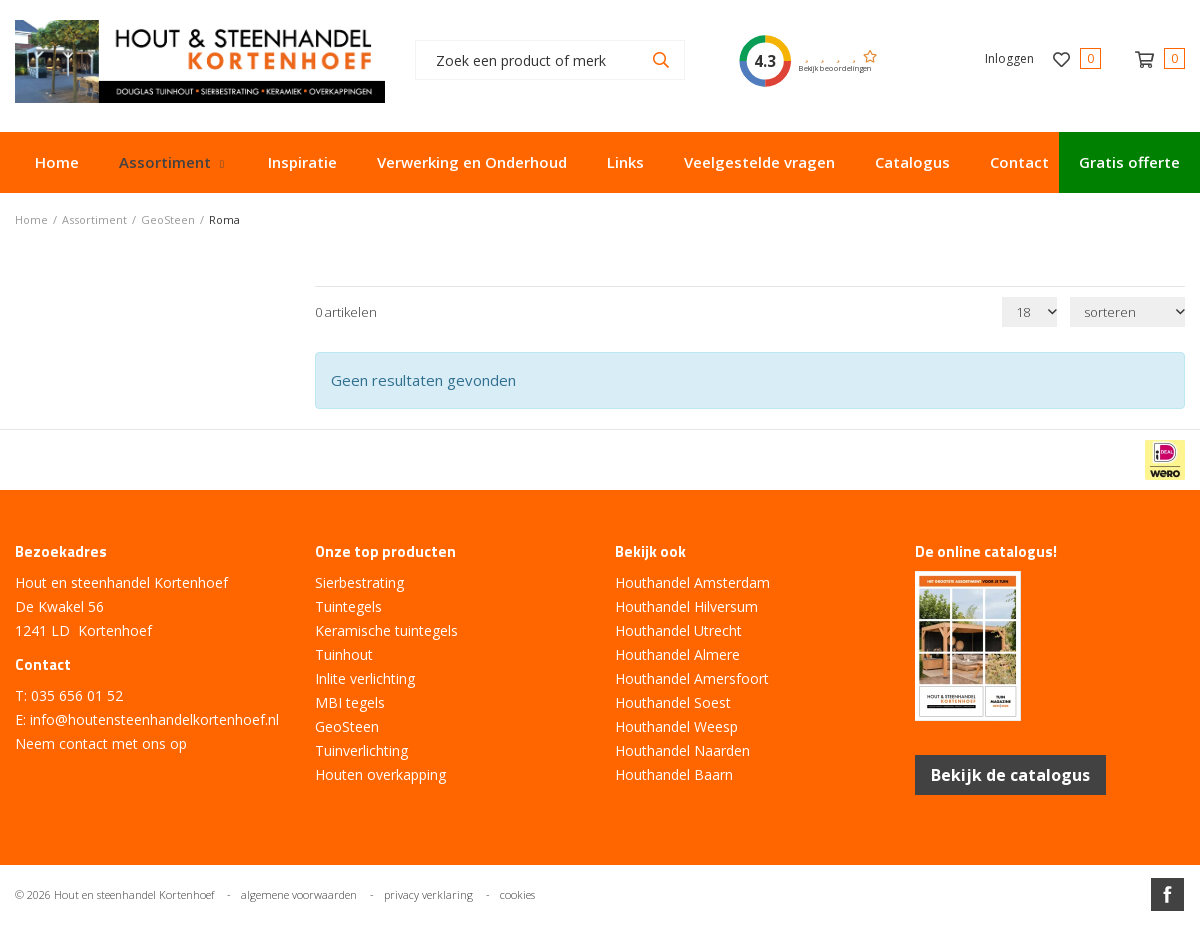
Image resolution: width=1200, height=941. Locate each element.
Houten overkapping (380, 774)
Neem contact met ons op (101, 743)
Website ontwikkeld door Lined (600, 932)
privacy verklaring (428, 894)
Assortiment (165, 162)
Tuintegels (348, 606)
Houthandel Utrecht (678, 630)
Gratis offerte (1129, 162)
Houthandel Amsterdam (692, 582)
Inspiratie (302, 162)
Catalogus (912, 162)
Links (625, 162)
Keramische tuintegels (386, 630)
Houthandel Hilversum (686, 606)
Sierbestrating (359, 582)
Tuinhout (344, 654)
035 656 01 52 (77, 695)
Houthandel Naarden (682, 750)
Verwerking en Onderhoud (472, 162)
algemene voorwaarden (299, 894)
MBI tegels (350, 702)
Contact (1019, 162)
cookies (517, 894)
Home (57, 162)
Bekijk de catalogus (1010, 775)
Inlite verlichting (365, 678)
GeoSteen (347, 726)
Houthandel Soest (673, 702)
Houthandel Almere (677, 654)
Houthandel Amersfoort (692, 678)
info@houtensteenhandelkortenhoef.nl (154, 719)
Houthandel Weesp (676, 726)
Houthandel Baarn (674, 774)
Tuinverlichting (361, 750)
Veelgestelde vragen (759, 162)
